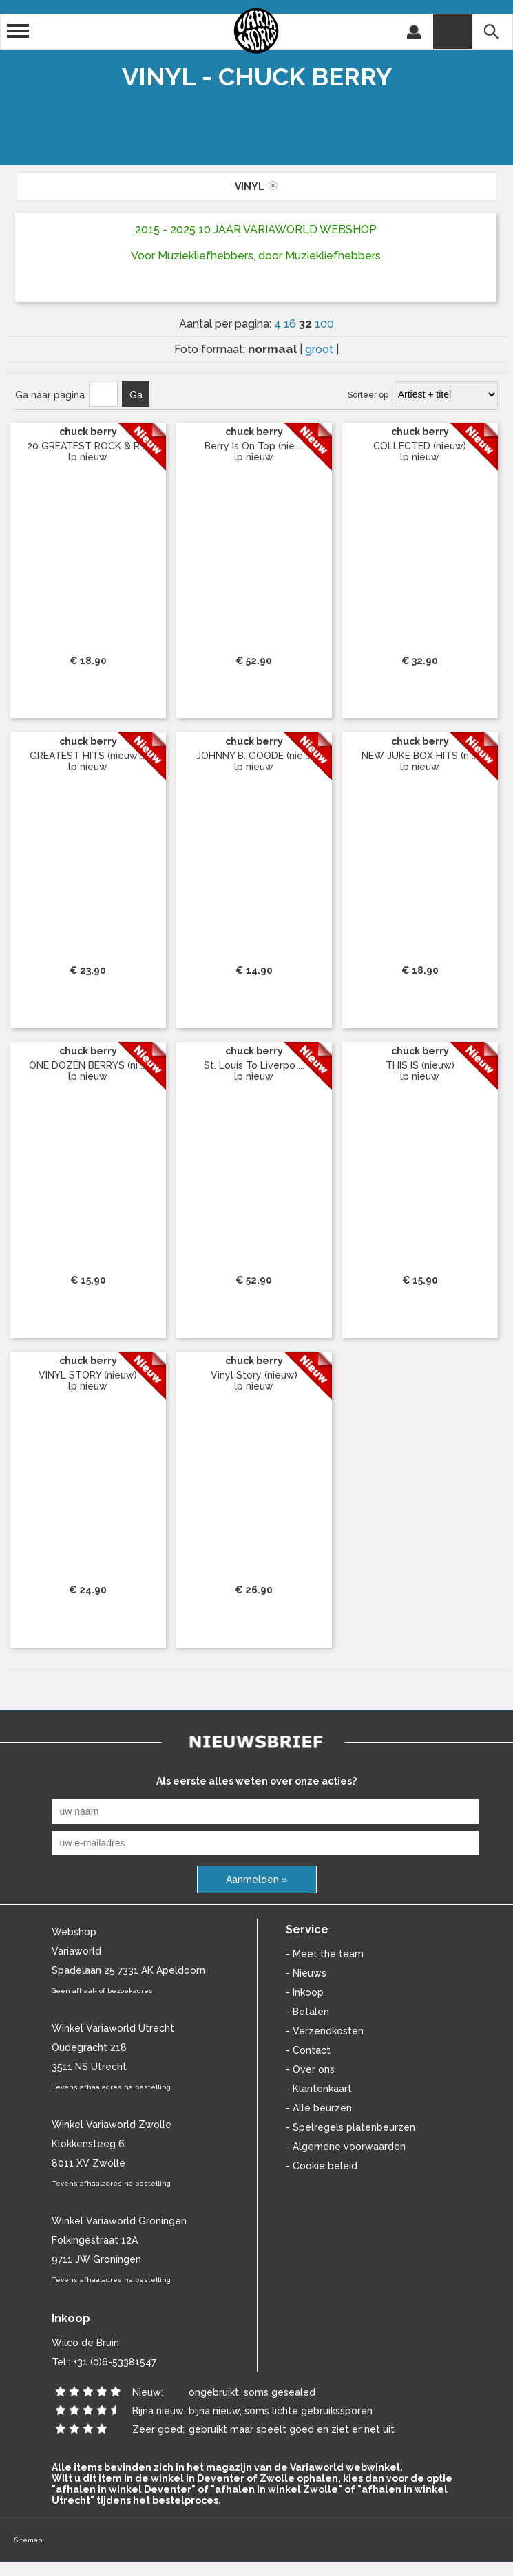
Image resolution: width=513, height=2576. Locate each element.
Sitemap (28, 2540)
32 (307, 323)
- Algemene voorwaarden (346, 2146)
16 (291, 323)
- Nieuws (306, 1973)
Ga (136, 395)
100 (324, 323)
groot (320, 349)
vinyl (256, 186)
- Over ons (310, 2069)
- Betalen (307, 2011)
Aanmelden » (257, 1879)
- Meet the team (325, 1953)
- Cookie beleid (321, 2165)
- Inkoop (305, 1992)
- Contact (308, 2050)
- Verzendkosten (325, 2030)
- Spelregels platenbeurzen (350, 2127)
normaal (274, 349)
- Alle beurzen (319, 2108)
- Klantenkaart (319, 2088)
